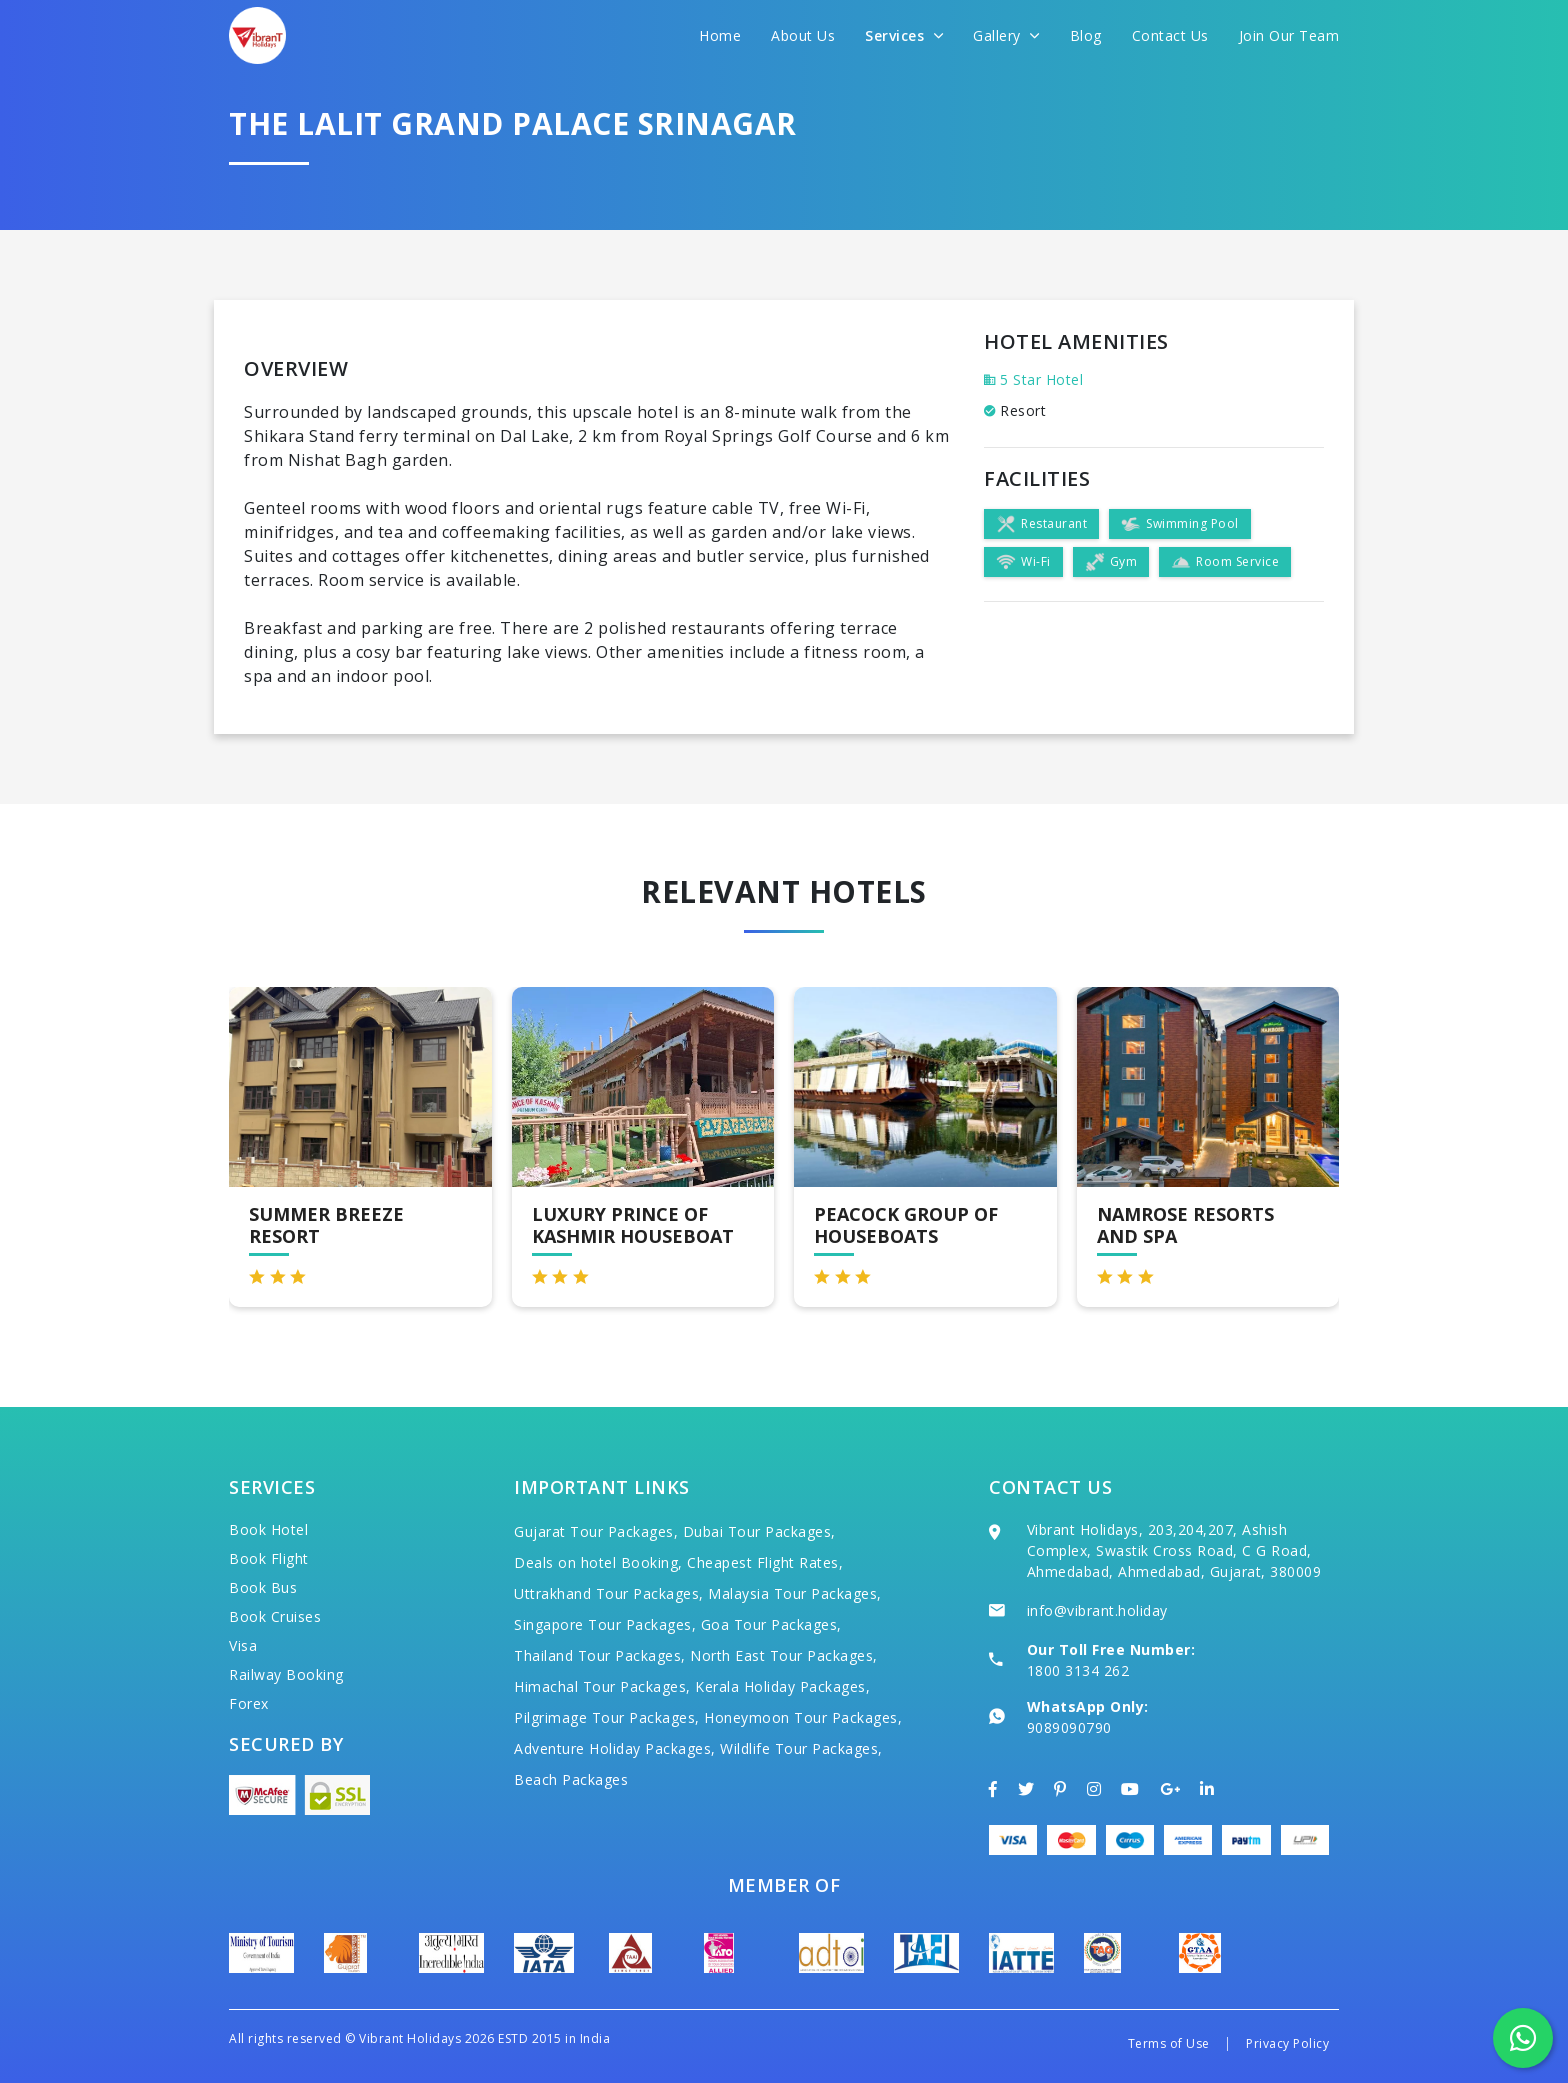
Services (904, 35)
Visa (243, 1645)
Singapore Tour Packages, (605, 1624)
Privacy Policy (1287, 2043)
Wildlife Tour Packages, (801, 1748)
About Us (803, 35)
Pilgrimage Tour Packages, (607, 1717)
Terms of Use (1169, 2043)
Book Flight (269, 1558)
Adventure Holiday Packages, (615, 1748)
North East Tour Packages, (784, 1655)
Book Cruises (275, 1616)
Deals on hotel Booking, (598, 1562)
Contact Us (1170, 35)
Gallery (1006, 35)
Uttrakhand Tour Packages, (609, 1593)
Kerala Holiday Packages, (782, 1686)
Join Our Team (1289, 35)
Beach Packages (571, 1779)
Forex (249, 1703)
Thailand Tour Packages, (600, 1655)
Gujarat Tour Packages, (596, 1531)
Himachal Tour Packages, (602, 1686)
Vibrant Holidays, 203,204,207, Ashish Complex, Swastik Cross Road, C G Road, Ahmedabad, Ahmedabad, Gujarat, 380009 (1174, 1550)
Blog (1086, 35)
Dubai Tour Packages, (759, 1531)
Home (720, 35)
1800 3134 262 (1078, 1670)
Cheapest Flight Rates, (765, 1562)
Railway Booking (286, 1674)
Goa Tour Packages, (771, 1624)
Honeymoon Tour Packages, (803, 1717)
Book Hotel (268, 1529)
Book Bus (263, 1587)
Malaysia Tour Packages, (795, 1593)
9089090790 (1069, 1727)
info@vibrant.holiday (1097, 1610)
